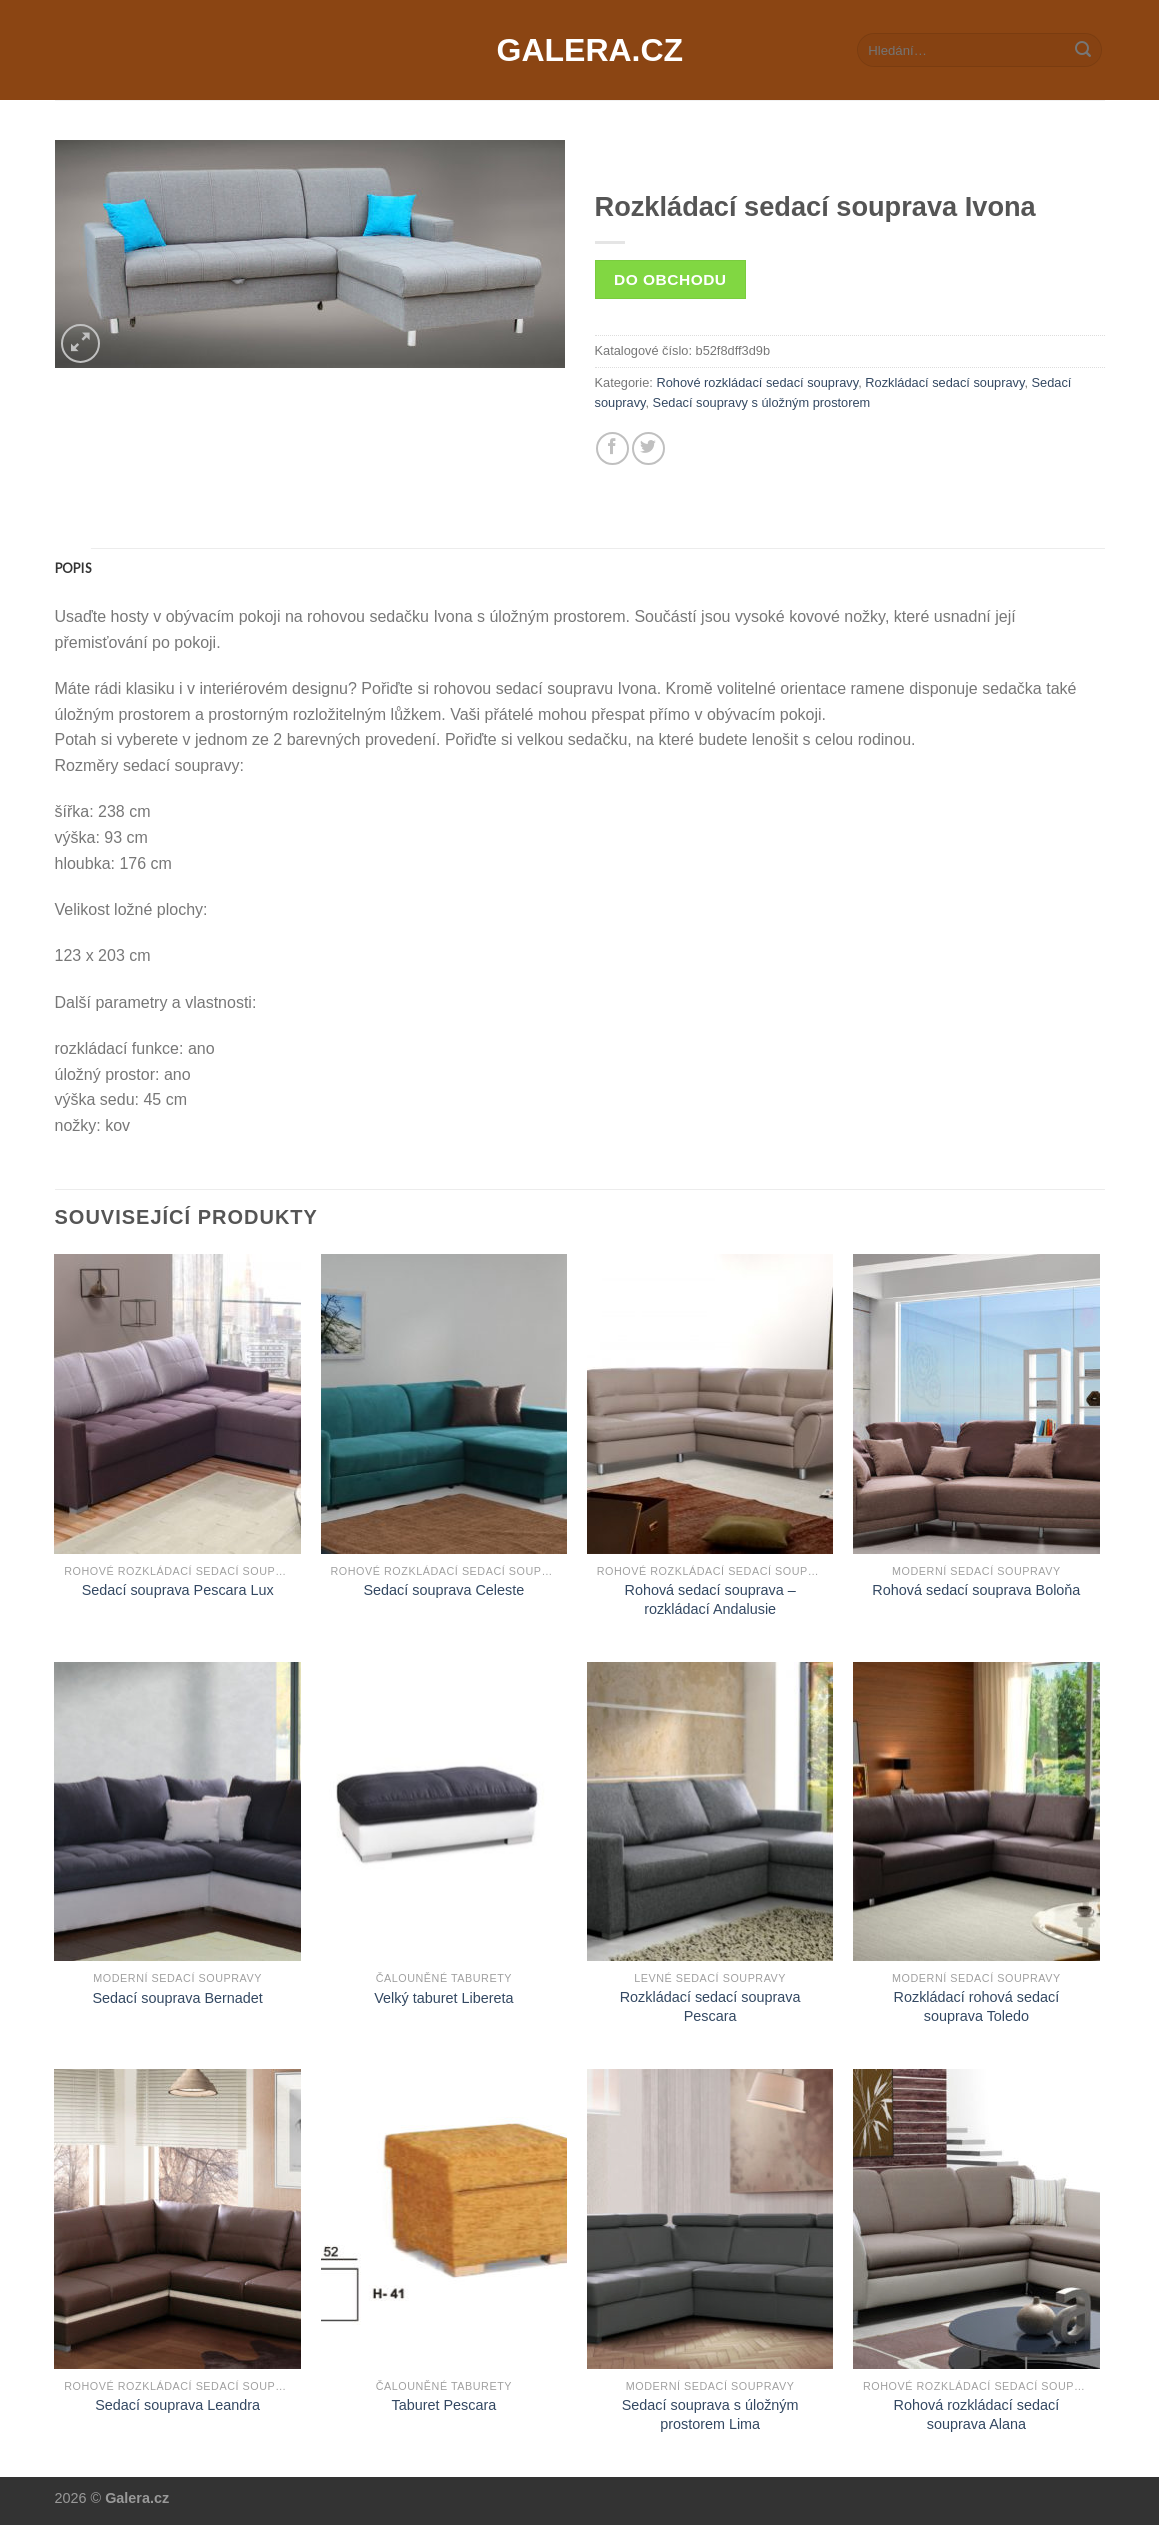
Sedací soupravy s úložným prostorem (762, 402)
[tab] (73, 568)
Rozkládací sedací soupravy (944, 382)
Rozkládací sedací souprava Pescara (710, 2006)
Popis (73, 568)
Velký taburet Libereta (443, 1998)
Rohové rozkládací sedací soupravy (757, 382)
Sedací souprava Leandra (177, 2405)
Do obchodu (670, 279)
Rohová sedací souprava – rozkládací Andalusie (710, 1599)
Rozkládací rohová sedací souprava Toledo (977, 2006)
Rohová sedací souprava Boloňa (976, 1590)
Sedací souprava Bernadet (177, 1998)
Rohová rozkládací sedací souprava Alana (977, 2414)
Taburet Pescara (443, 2405)
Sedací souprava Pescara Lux (178, 1590)
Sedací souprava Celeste (443, 1590)
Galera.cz (580, 50)
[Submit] (1083, 50)
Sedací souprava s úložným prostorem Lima (710, 2414)
